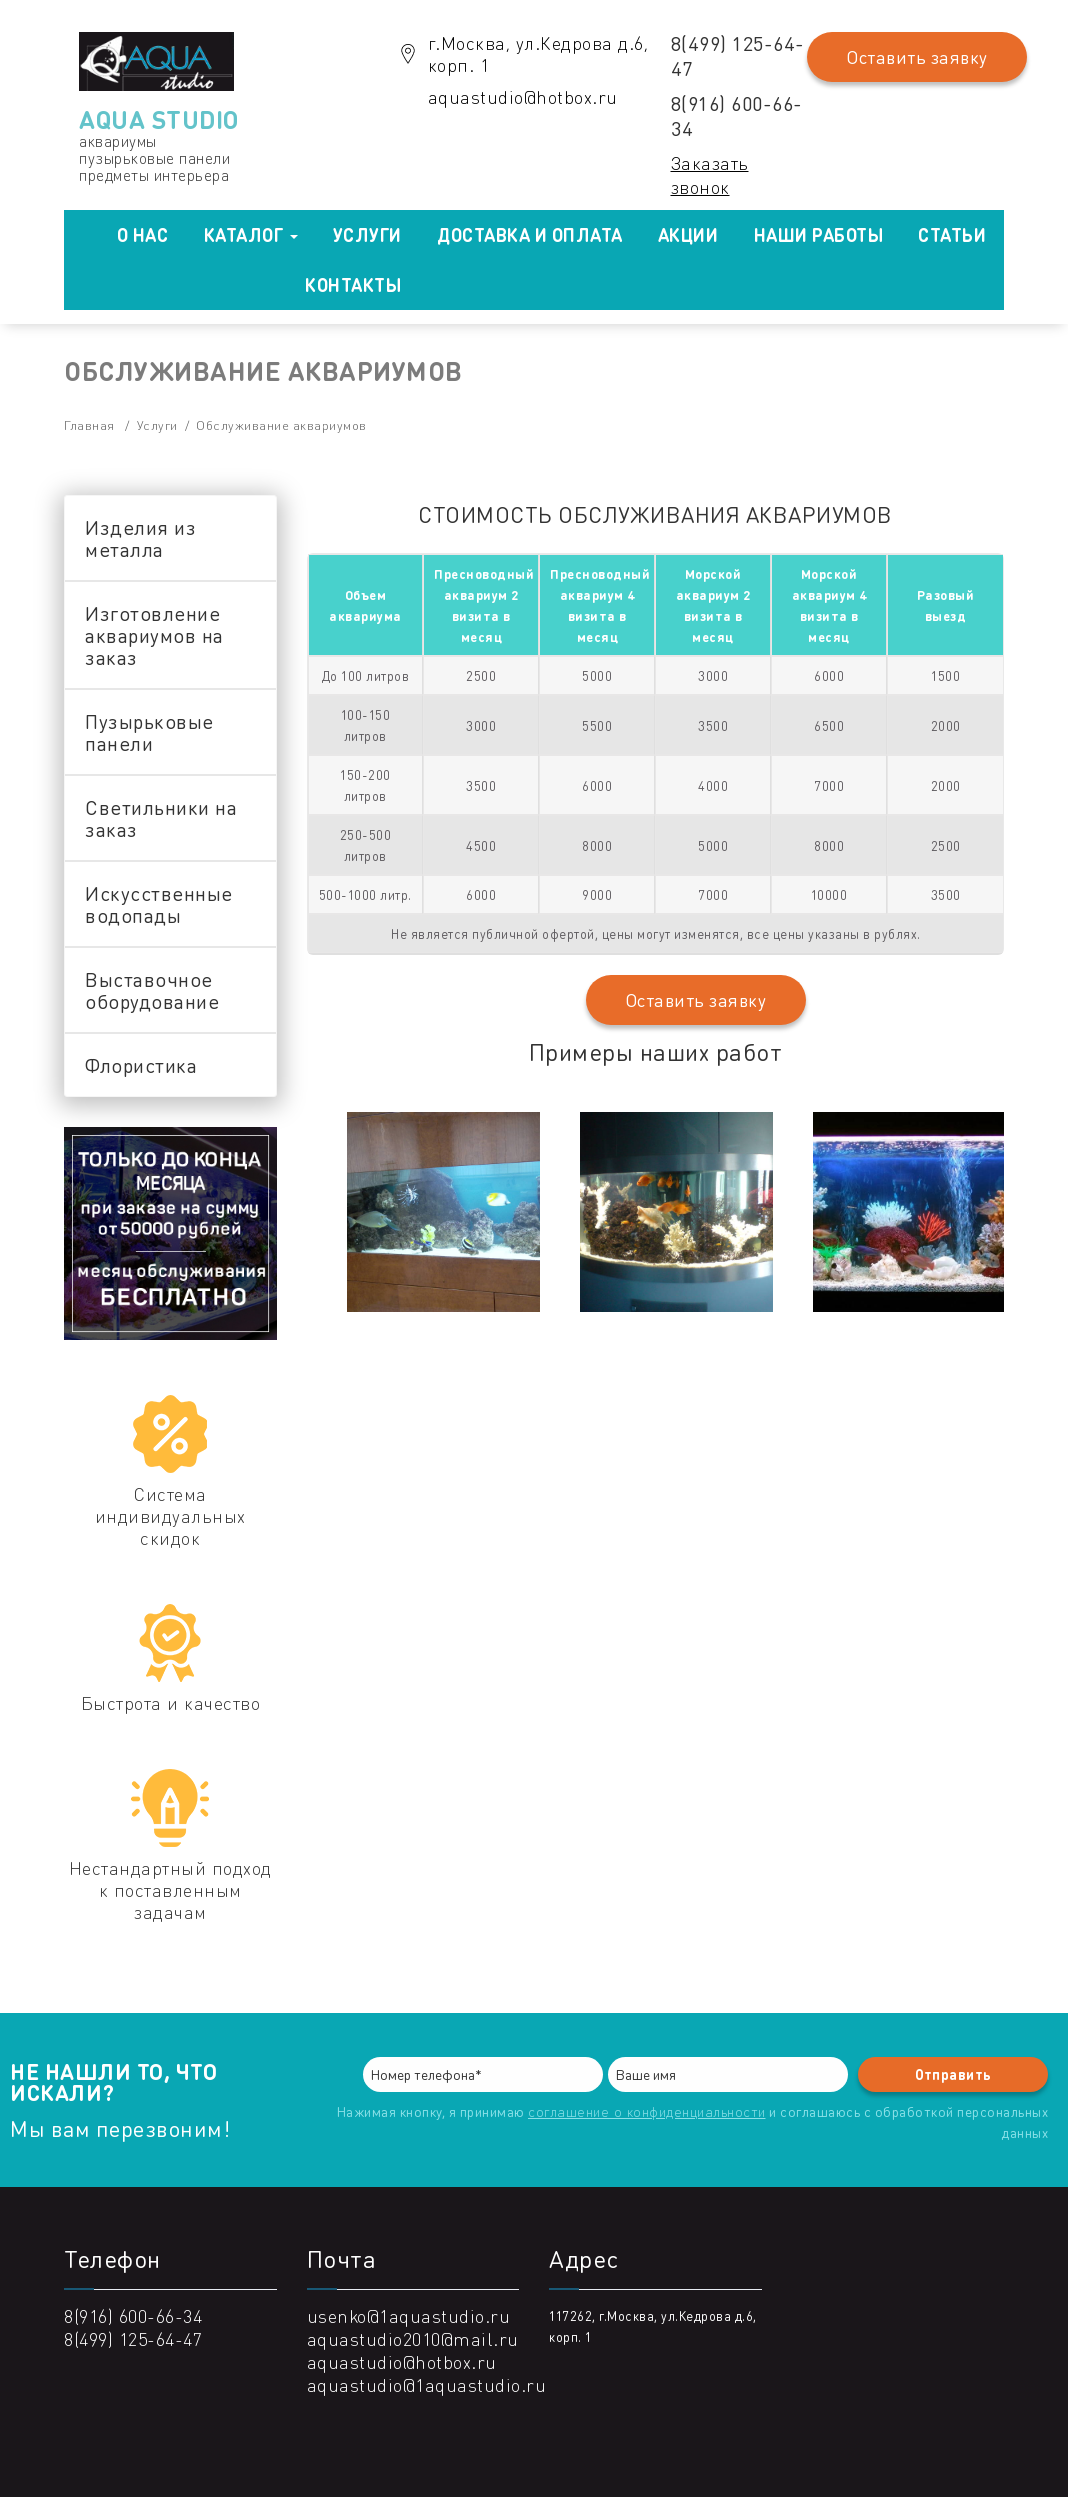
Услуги (367, 234)
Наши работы (819, 234)
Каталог (251, 234)
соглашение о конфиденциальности (647, 2111)
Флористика (141, 1065)
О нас (143, 234)
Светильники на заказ (161, 818)
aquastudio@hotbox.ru (523, 96)
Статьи (952, 234)
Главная (89, 424)
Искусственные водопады (159, 904)
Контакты (353, 284)
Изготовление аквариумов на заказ (154, 635)
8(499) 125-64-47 (738, 55)
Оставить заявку (917, 57)
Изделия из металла (140, 538)
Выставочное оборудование (152, 990)
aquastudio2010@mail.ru (413, 2338)
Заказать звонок (710, 174)
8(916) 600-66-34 (737, 115)
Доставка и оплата (530, 234)
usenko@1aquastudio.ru (409, 2315)
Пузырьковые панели (149, 732)
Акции (688, 234)
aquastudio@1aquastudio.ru (427, 2384)
